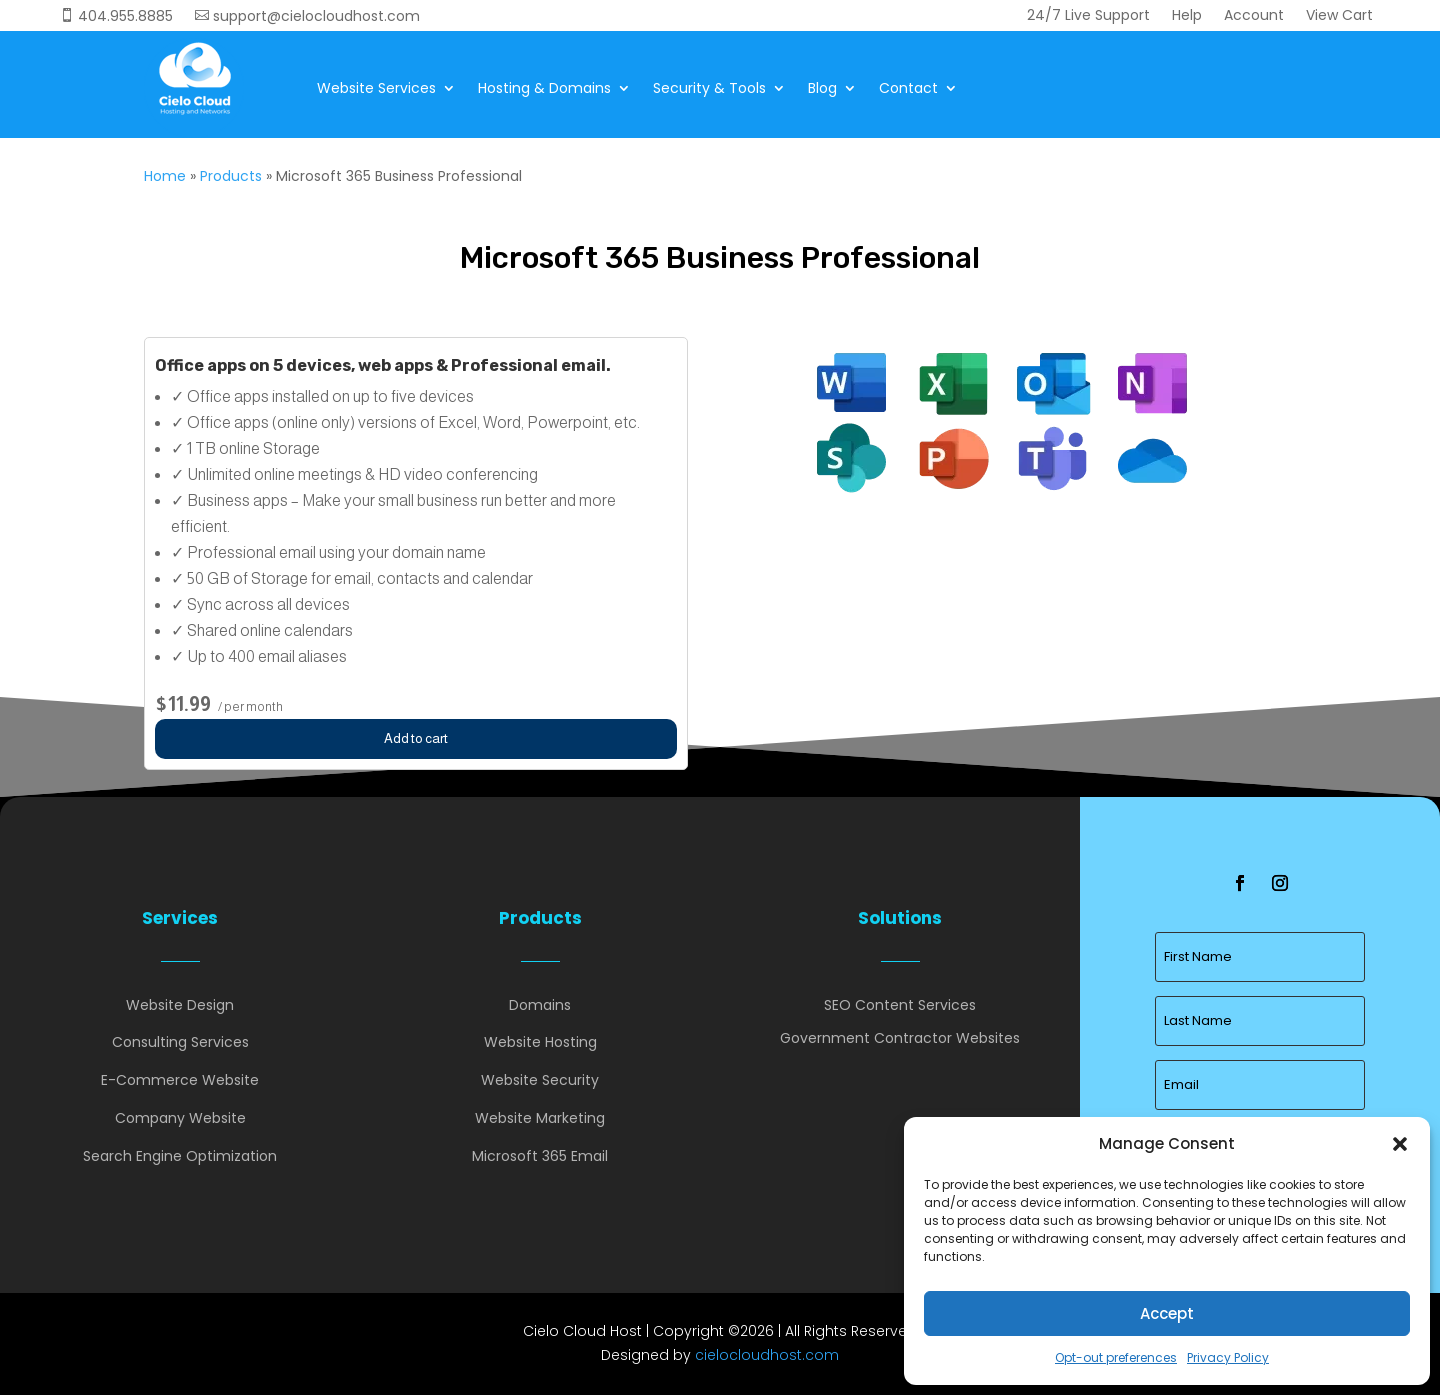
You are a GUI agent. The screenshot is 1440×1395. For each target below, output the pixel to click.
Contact (908, 88)
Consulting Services (180, 1042)
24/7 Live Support (1088, 16)
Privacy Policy (1228, 1357)
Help (1187, 16)
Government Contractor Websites (900, 1038)
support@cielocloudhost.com (307, 17)
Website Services (376, 88)
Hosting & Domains (544, 88)
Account (1254, 16)
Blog (822, 88)
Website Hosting (540, 1042)
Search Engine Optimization (180, 1156)
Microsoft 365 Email (540, 1156)
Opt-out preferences (1116, 1357)
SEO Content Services (900, 1005)
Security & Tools (709, 88)
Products (231, 176)
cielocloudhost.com (767, 1355)
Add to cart (416, 738)
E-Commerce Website (180, 1080)
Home (165, 176)
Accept (1167, 1313)
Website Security (540, 1080)
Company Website (180, 1118)
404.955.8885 (116, 17)
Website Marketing (540, 1118)
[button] (1400, 1144)
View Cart (1339, 16)
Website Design (180, 1005)
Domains (540, 1005)
